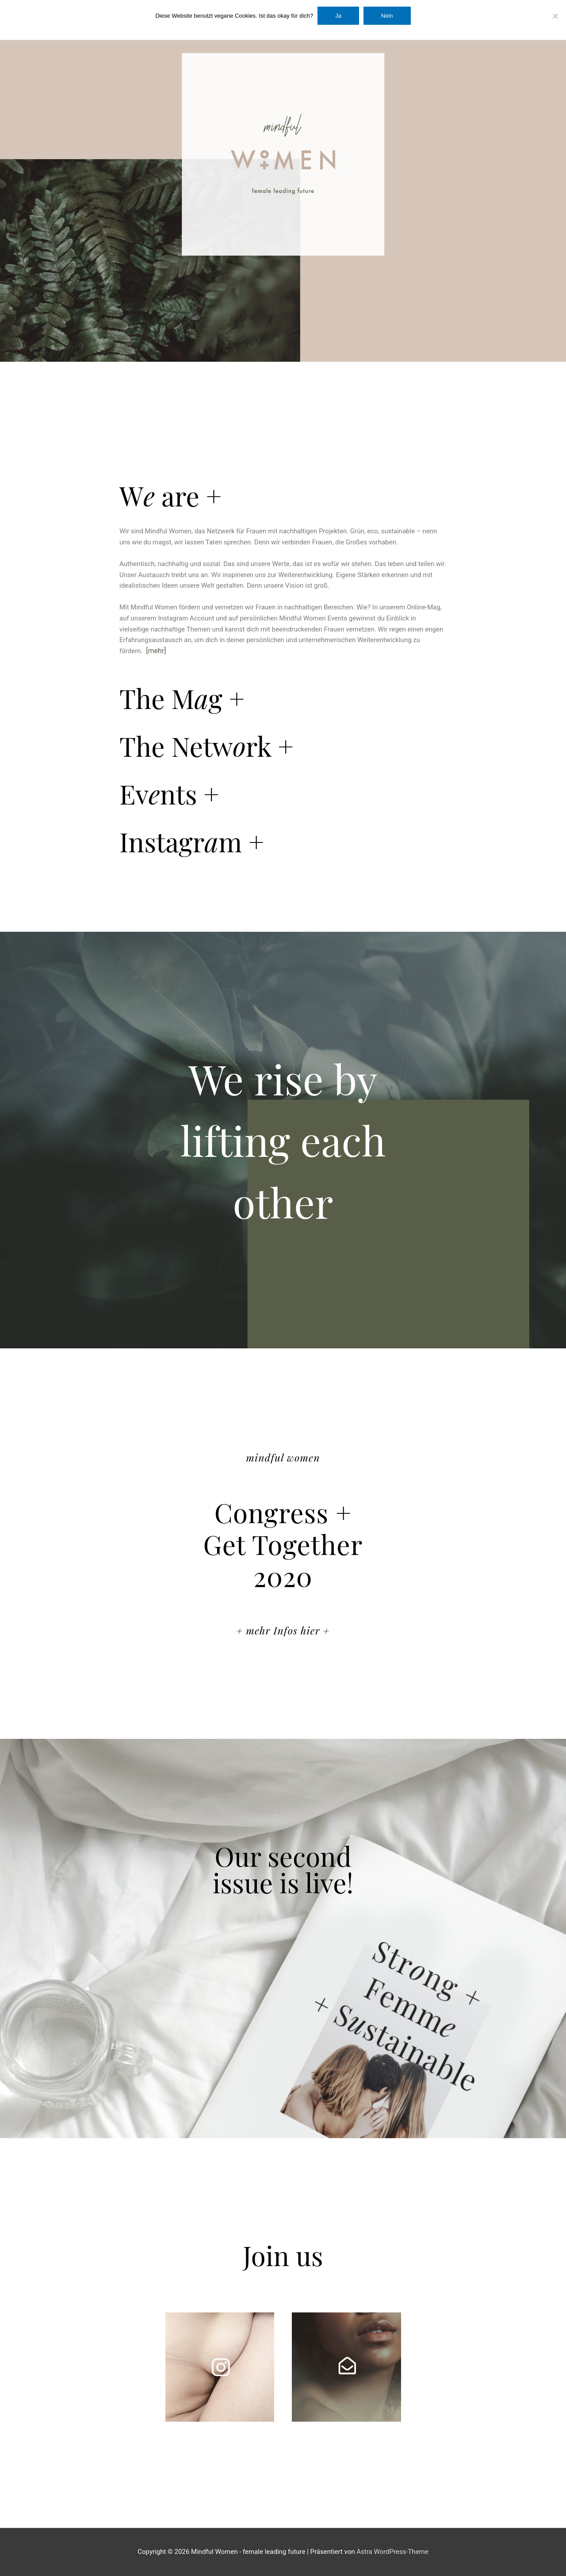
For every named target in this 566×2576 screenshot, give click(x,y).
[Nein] (555, 15)
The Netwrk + (206, 745)
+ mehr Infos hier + (283, 1630)
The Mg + (182, 698)
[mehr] (156, 651)
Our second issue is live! (283, 1869)
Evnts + (169, 793)
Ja (338, 15)
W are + (170, 495)
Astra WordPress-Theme (392, 2552)
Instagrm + (191, 841)
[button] (283, 495)
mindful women (283, 1457)
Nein (387, 15)
